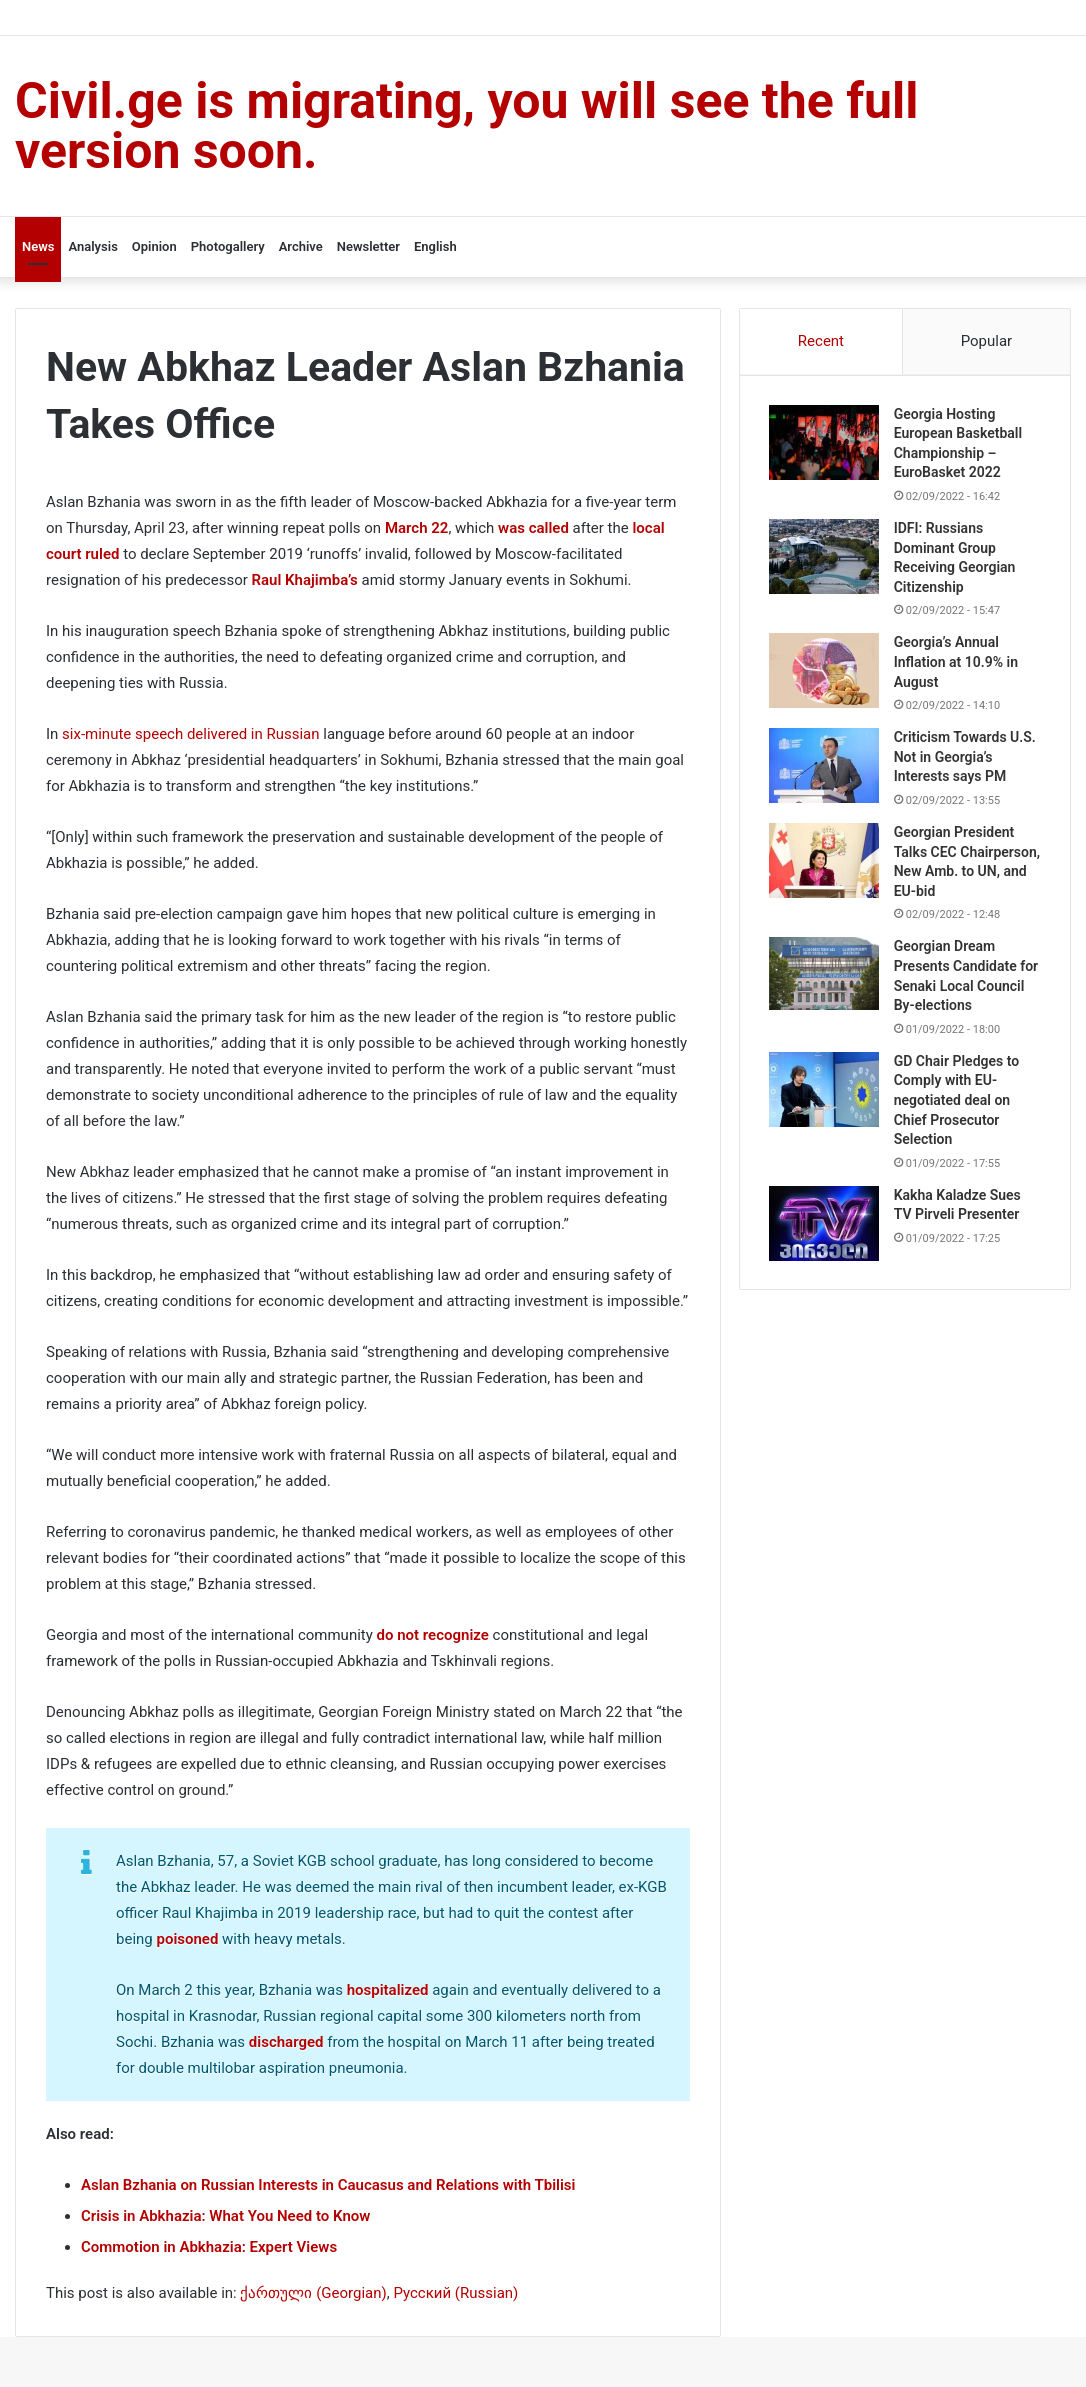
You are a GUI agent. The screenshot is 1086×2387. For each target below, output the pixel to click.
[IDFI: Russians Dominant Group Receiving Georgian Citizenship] (825, 557)
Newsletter (368, 246)
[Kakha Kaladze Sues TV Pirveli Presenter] (825, 1244)
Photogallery (228, 246)
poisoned (187, 1939)
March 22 (417, 528)
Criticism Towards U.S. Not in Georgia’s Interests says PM (966, 758)
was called (533, 528)
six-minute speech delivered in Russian (190, 734)
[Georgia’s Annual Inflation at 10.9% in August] (825, 672)
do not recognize (433, 1635)
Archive (301, 246)
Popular (987, 341)
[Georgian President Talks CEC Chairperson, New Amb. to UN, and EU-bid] (825, 861)
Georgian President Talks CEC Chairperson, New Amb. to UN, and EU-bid (958, 872)
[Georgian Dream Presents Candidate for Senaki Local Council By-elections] (825, 994)
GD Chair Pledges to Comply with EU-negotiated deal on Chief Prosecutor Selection (957, 1121)
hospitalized (388, 1990)
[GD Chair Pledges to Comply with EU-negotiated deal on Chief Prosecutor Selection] (825, 1110)
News (38, 246)
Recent (821, 341)
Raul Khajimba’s (305, 580)
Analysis (92, 246)
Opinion (154, 246)
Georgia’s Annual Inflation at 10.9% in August (957, 663)
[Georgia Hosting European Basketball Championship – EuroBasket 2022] (825, 443)
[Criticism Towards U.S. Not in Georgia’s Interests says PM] (825, 767)
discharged (286, 2042)
